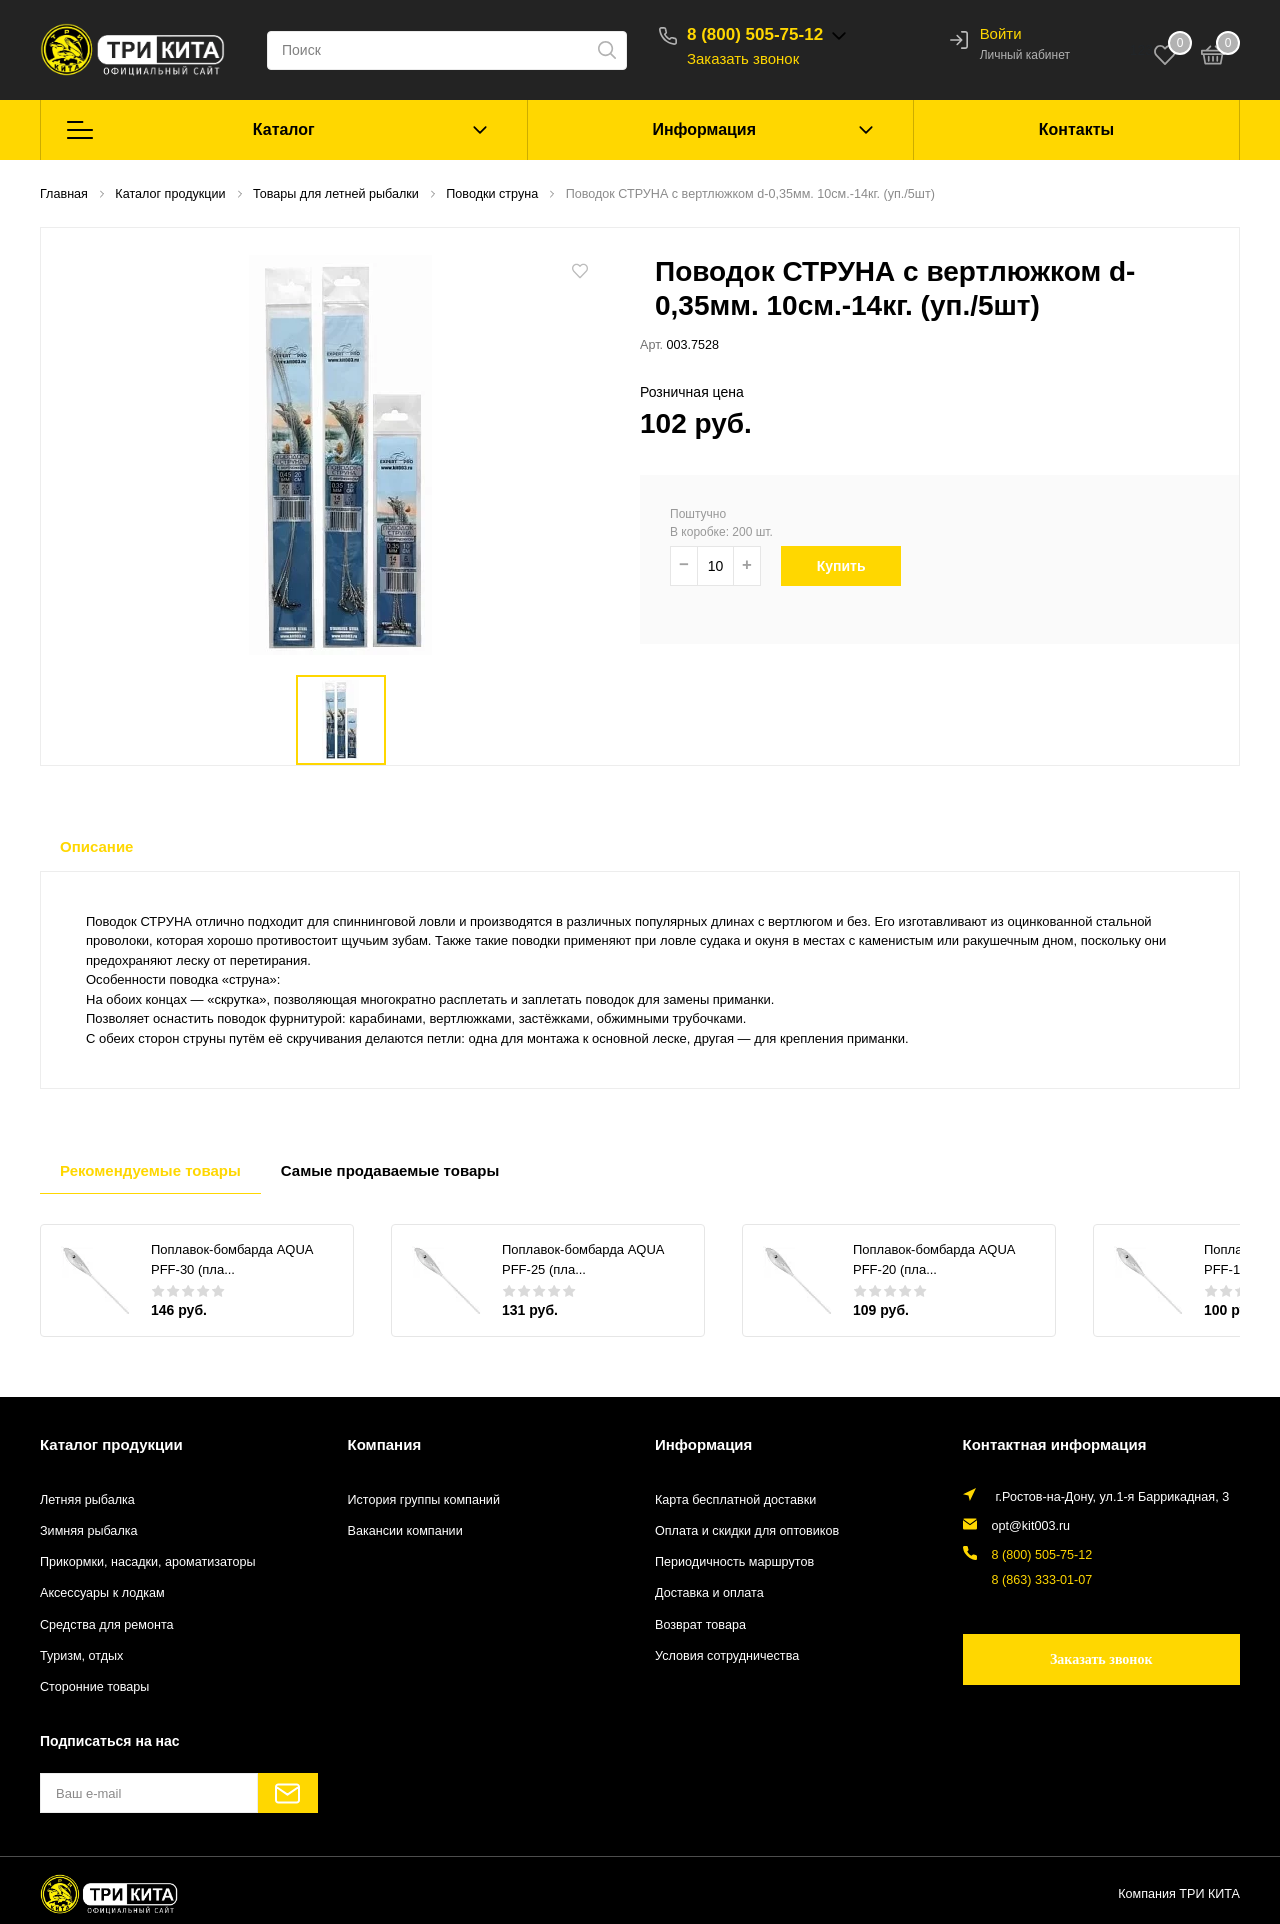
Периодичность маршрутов (734, 1562)
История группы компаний (424, 1500)
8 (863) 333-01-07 (1042, 1580)
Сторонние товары (94, 1687)
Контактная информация (1055, 1444)
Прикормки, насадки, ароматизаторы (148, 1562)
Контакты (1076, 129)
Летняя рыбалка (87, 1500)
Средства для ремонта (107, 1625)
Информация (704, 129)
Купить (848, 566)
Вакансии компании (405, 1531)
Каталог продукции (111, 1444)
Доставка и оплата (709, 1593)
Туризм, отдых (81, 1656)
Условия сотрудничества (727, 1656)
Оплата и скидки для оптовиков (747, 1531)
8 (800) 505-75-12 (755, 34)
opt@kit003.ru (1031, 1526)
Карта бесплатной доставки (735, 1500)
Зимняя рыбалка (89, 1531)
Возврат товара (700, 1625)
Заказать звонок (743, 58)
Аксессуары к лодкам (102, 1593)
